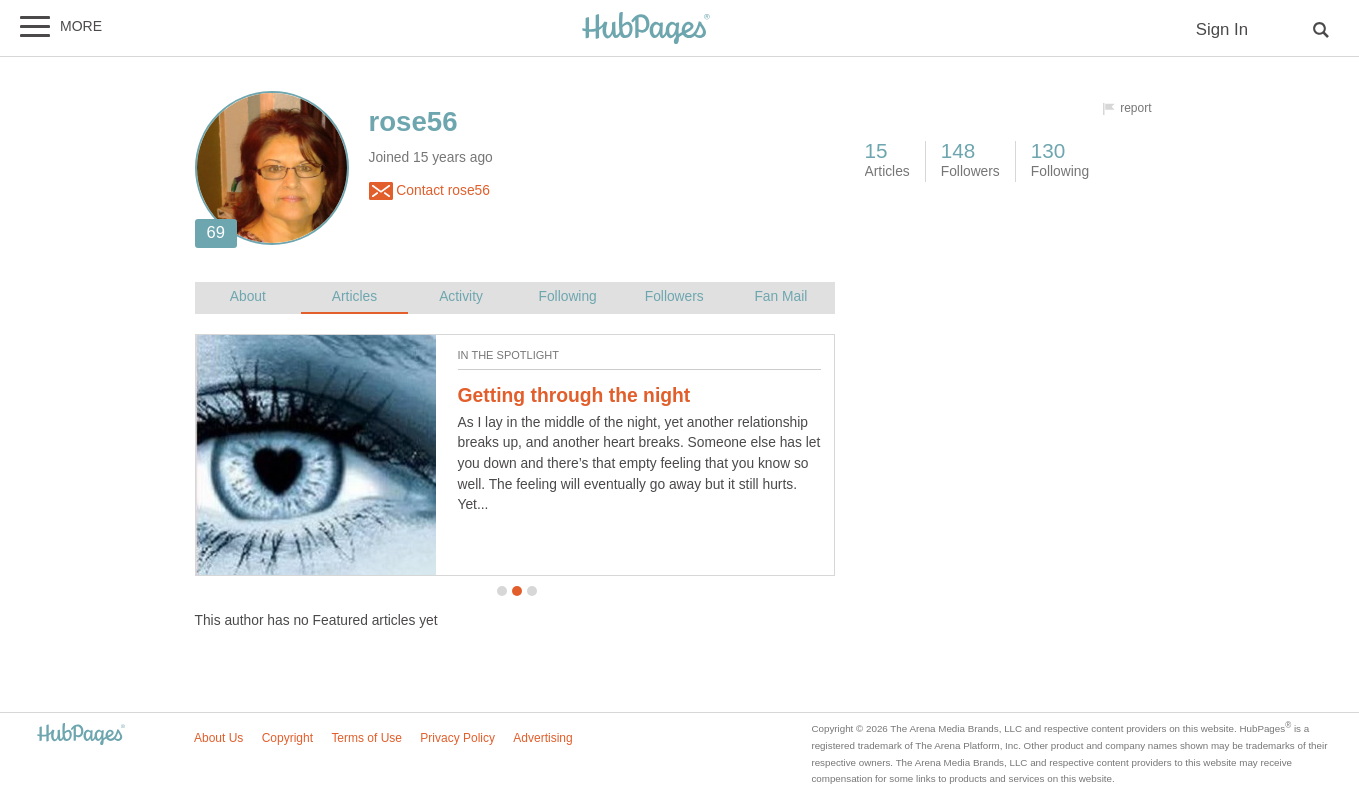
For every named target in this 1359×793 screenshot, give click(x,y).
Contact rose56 (429, 191)
